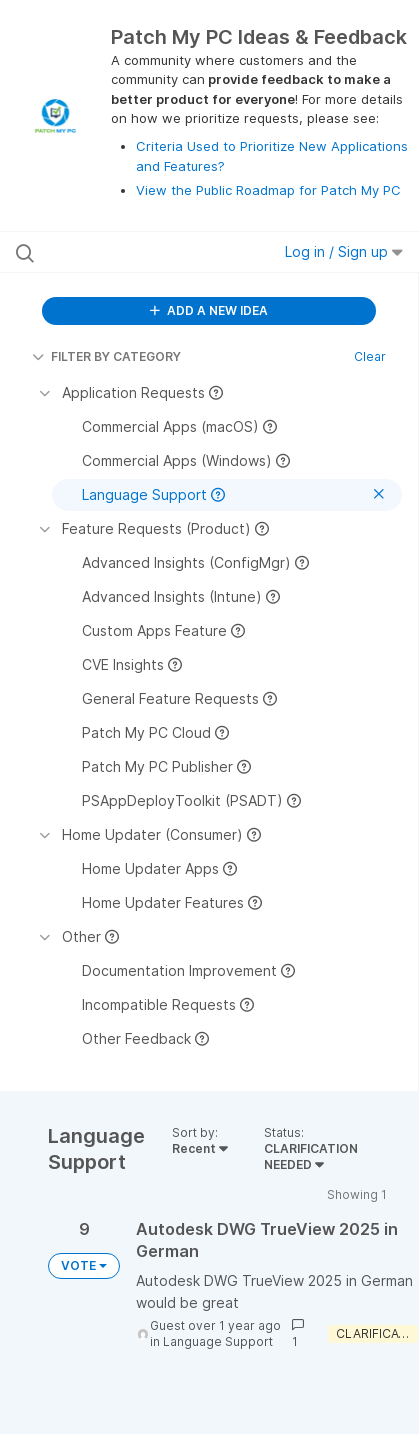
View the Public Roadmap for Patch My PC (268, 190)
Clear (370, 356)
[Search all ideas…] (130, 252)
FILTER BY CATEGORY (106, 356)
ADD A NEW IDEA (209, 310)
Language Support (218, 1341)
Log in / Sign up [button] (344, 251)
